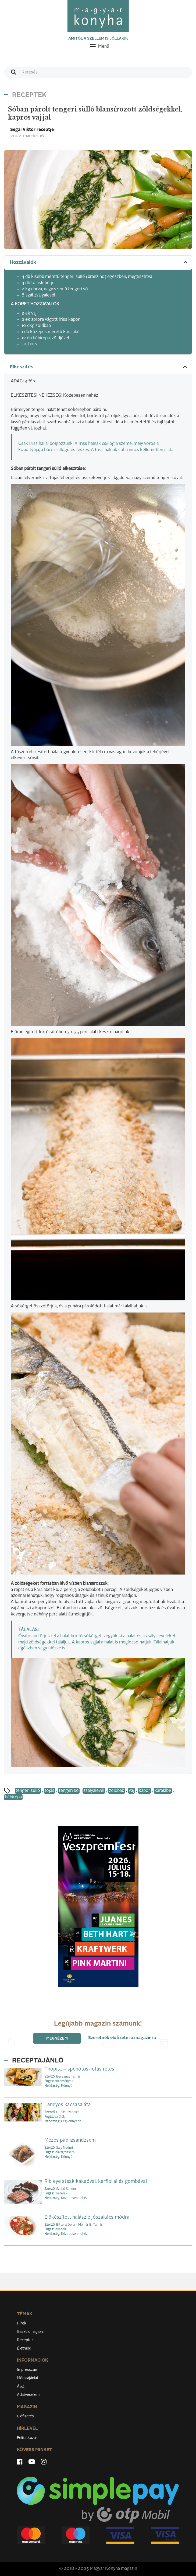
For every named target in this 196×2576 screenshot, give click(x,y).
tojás (49, 1791)
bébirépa (13, 1797)
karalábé (163, 1791)
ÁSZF (22, 2386)
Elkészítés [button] (99, 367)
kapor (144, 1791)
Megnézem (57, 2038)
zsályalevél (93, 1791)
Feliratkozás (27, 2438)
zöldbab (116, 1791)
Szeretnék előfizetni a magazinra (122, 2038)
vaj (131, 1791)
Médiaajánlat (27, 2378)
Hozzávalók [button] (99, 262)
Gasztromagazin (30, 2332)
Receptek (25, 2340)
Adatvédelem (28, 2395)
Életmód (24, 2348)
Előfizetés (25, 2416)
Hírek (21, 2323)
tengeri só (69, 1791)
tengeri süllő (28, 1791)
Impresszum (27, 2370)
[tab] (98, 263)
